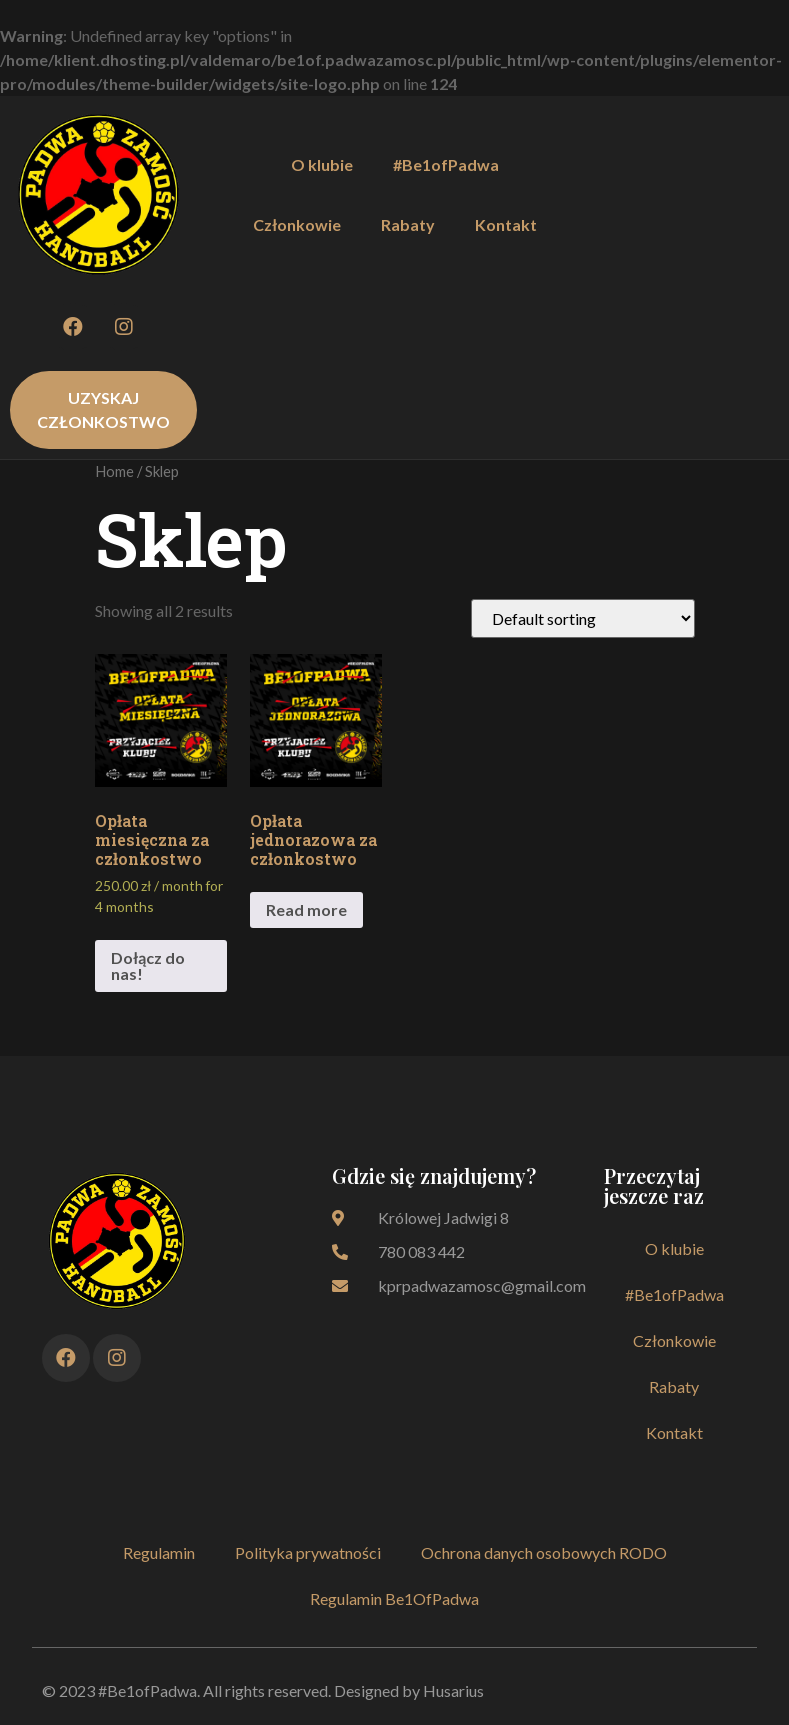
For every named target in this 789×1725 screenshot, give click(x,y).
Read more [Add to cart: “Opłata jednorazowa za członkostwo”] (306, 909)
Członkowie (297, 224)
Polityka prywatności (308, 1552)
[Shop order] (583, 618)
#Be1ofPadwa (446, 164)
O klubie (322, 164)
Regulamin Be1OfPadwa (394, 1598)
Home (114, 471)
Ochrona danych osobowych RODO (544, 1552)
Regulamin (159, 1552)
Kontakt (506, 224)
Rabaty (408, 224)
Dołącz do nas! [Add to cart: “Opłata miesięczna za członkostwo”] (148, 965)
